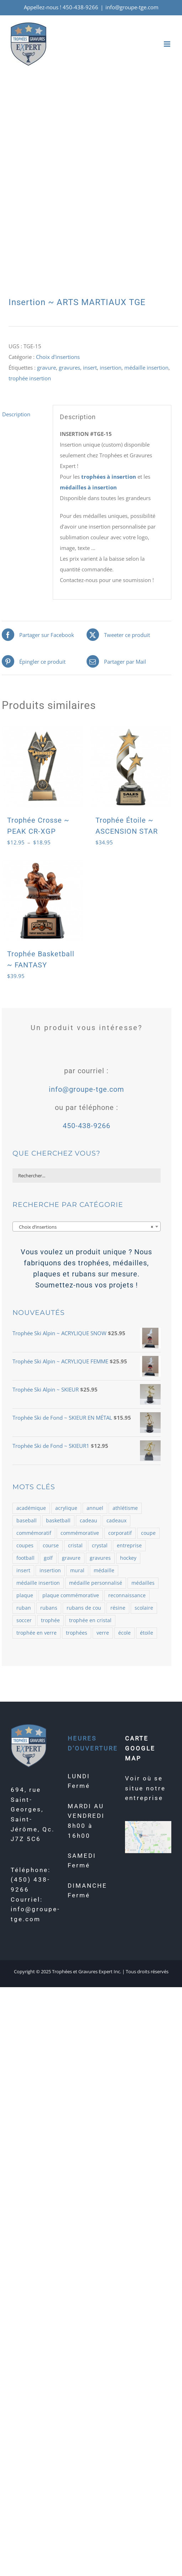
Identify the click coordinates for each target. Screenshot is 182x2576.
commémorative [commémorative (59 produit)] (80, 1533)
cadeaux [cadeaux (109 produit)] (116, 1520)
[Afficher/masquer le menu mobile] (167, 44)
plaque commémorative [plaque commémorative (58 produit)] (70, 1595)
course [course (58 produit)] (51, 1545)
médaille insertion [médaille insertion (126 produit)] (38, 1583)
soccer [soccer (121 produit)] (24, 1620)
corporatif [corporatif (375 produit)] (120, 1533)
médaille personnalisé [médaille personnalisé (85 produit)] (95, 1583)
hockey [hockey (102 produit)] (128, 1558)
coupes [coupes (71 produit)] (24, 1545)
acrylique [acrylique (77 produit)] (66, 1508)
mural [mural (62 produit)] (77, 1570)
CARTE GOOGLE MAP (140, 1748)
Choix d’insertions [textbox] (84, 1227)
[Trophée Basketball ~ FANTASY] (42, 900)
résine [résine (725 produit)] (117, 1608)
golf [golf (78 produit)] (48, 1558)
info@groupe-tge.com (131, 7)
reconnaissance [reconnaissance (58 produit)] (127, 1595)
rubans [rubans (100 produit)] (48, 1608)
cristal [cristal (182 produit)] (75, 1545)
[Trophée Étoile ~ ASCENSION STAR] (130, 767)
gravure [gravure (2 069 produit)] (71, 1558)
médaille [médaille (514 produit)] (104, 1570)
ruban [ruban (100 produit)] (23, 1608)
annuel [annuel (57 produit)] (95, 1508)
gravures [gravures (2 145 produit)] (100, 1558)
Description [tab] (16, 414)
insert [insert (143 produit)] (23, 1570)
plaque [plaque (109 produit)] (24, 1595)
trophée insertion (30, 378)
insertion (110, 367)
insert (90, 367)
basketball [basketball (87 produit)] (58, 1520)
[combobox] (86, 1227)
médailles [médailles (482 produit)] (143, 1583)
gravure (46, 367)
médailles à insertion (88, 487)
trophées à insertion (109, 476)
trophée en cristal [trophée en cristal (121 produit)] (90, 1620)
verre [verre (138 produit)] (103, 1633)
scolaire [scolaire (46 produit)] (144, 1608)
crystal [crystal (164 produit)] (100, 1545)
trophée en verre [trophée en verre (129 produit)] (36, 1633)
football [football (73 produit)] (25, 1558)
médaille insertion (146, 367)
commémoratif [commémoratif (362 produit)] (33, 1533)
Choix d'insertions (58, 356)
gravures (69, 367)
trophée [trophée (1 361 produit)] (50, 1620)
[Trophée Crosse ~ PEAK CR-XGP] (42, 767)
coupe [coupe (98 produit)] (148, 1533)
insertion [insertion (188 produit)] (50, 1570)
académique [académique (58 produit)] (31, 1508)
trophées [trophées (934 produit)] (76, 1633)
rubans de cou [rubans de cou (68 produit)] (84, 1608)
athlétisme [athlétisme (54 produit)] (125, 1508)
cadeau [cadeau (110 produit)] (88, 1520)
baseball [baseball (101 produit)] (26, 1520)
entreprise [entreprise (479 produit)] (129, 1545)
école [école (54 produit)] (124, 1633)
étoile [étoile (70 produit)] (146, 1633)
